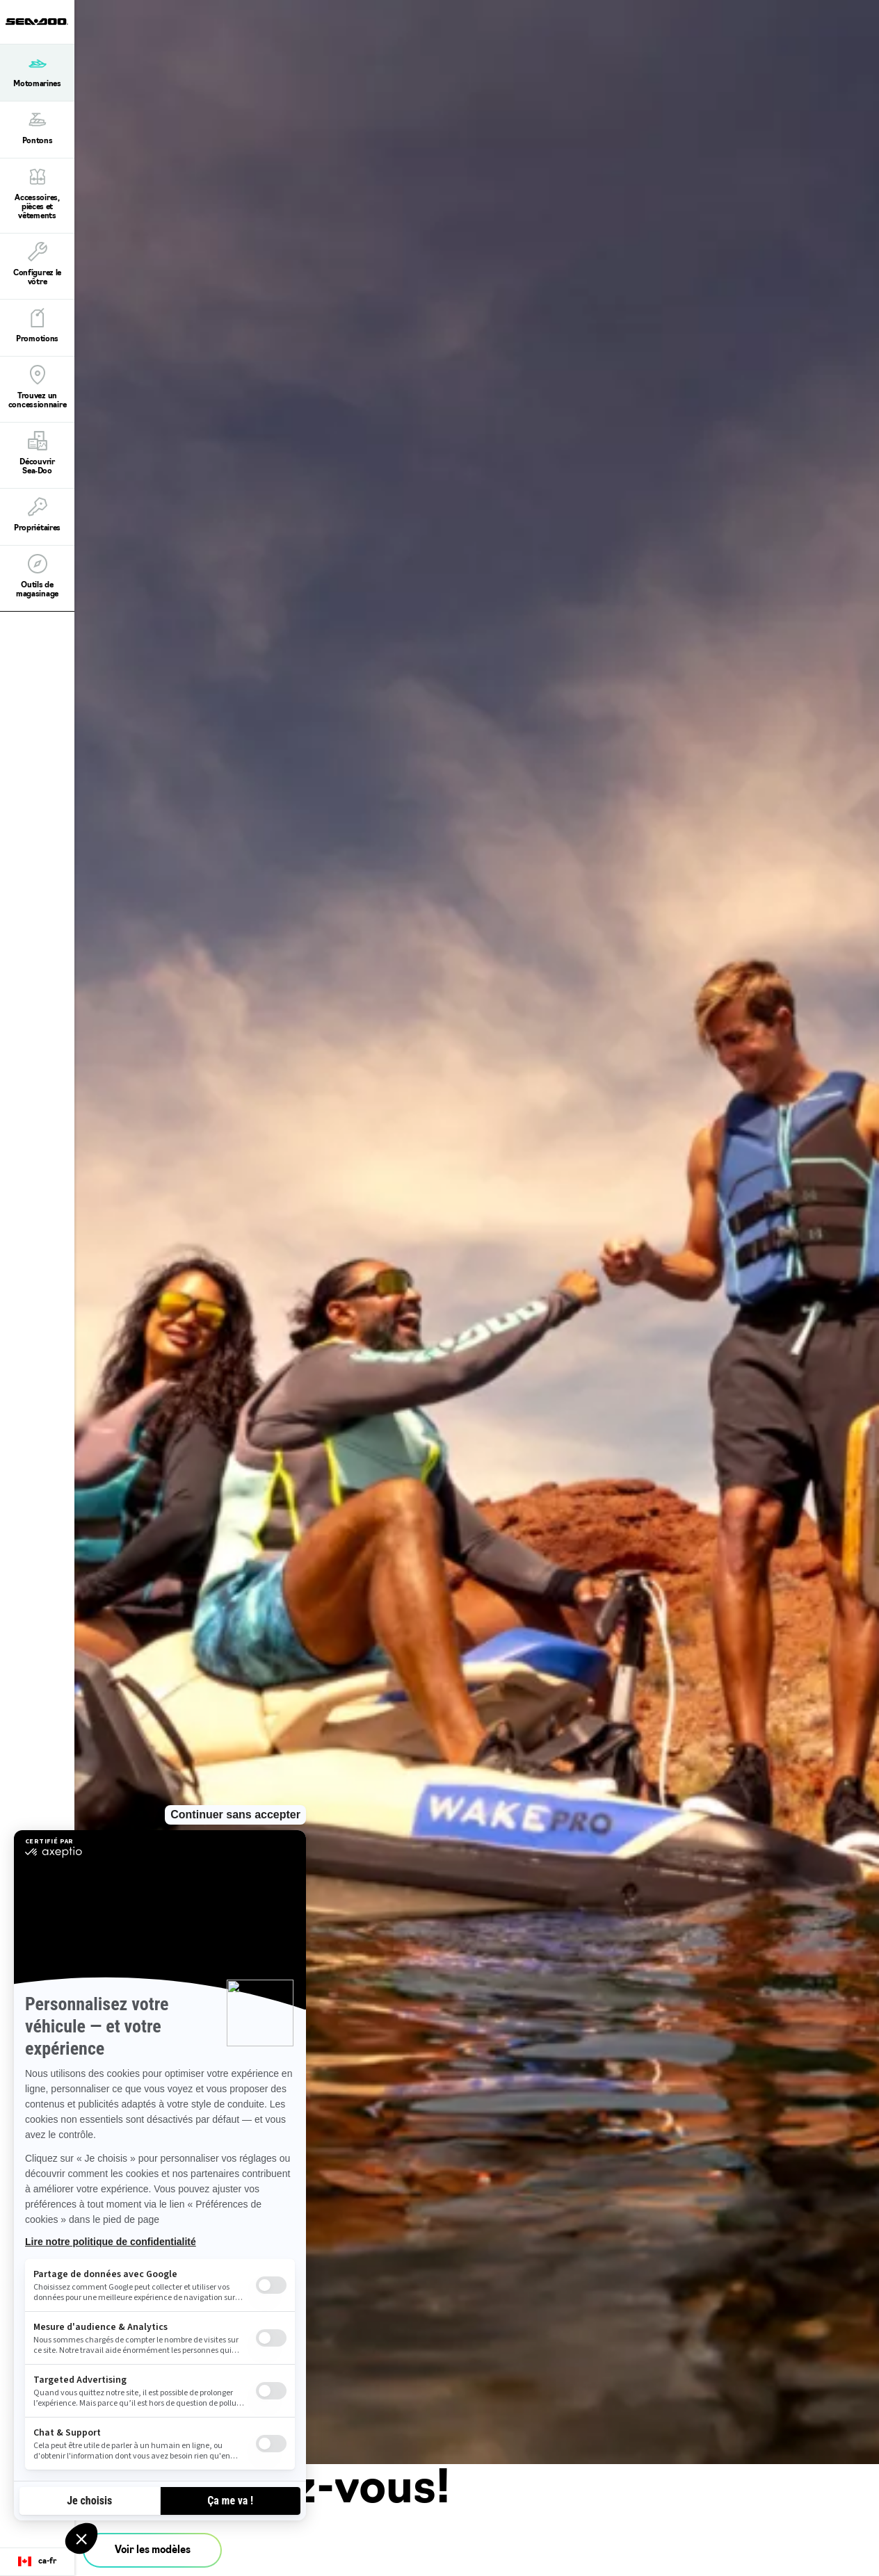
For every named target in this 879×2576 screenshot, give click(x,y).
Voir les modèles (153, 2550)
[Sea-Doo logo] (37, 22)
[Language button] (37, 2562)
